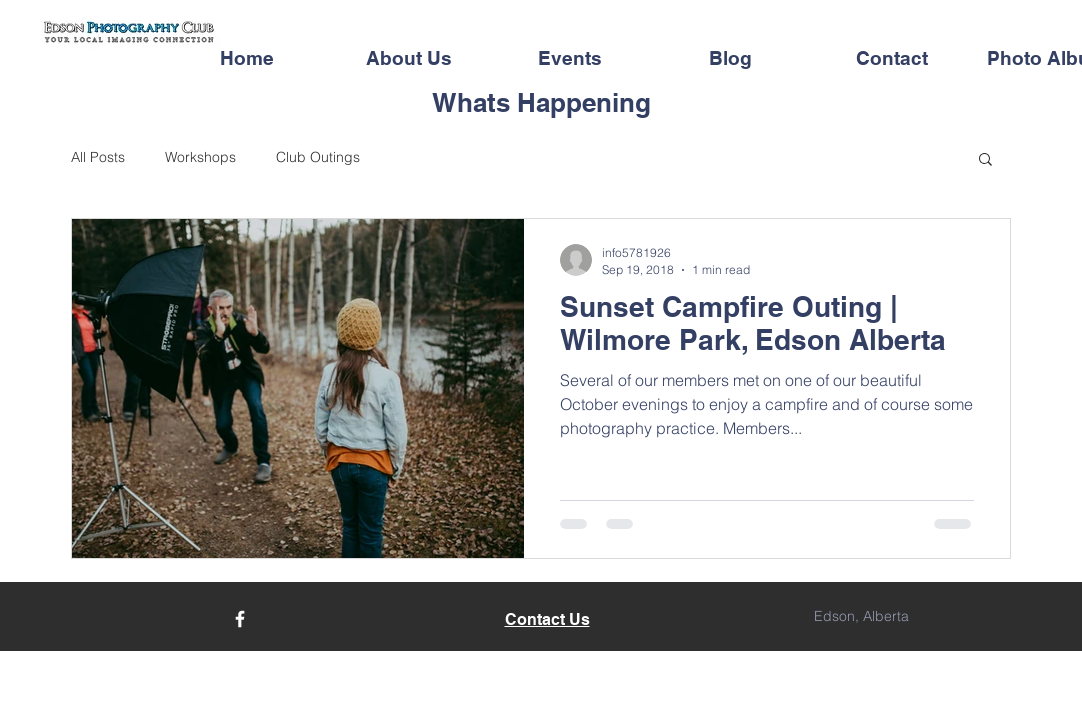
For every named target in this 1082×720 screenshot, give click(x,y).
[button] (985, 160)
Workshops (200, 157)
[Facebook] (240, 619)
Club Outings (318, 157)
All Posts (98, 157)
